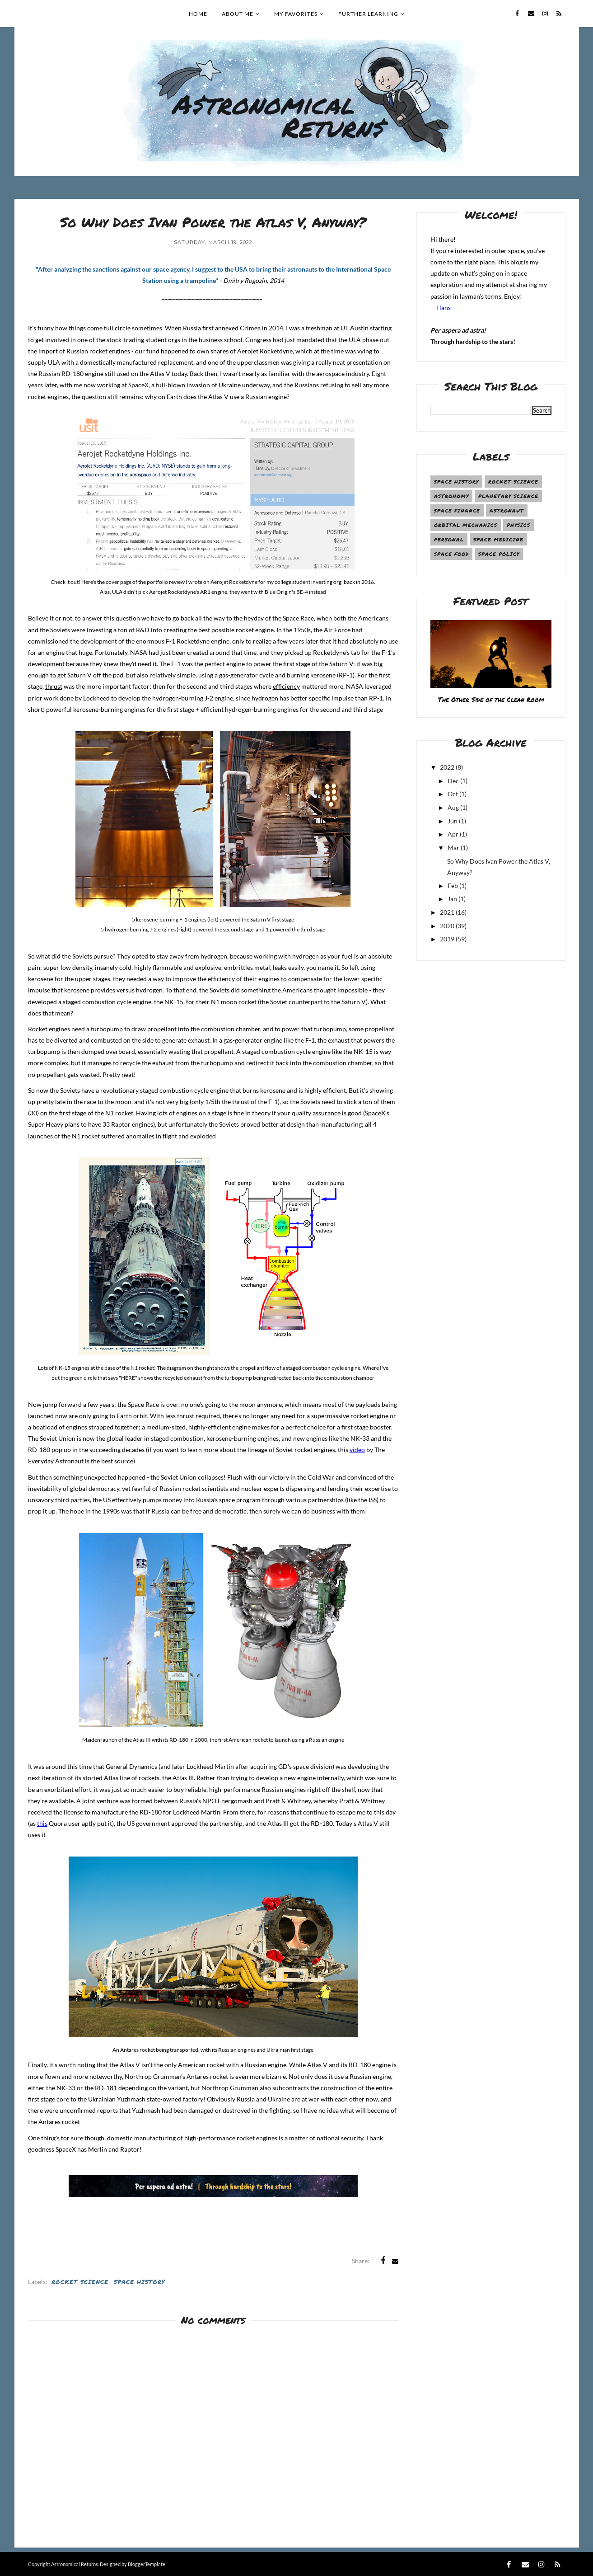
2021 (447, 912)
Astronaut (507, 510)
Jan (452, 899)
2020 (447, 926)
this (42, 1823)
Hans (443, 307)
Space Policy (498, 553)
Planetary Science (508, 496)
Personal (449, 539)
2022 (447, 767)
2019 (447, 939)
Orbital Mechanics (465, 525)
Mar (453, 847)
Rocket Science (79, 2282)
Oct (453, 794)
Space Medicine (498, 539)
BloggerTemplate (146, 2564)
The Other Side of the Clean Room (491, 699)
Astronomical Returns (74, 2564)
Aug (453, 807)
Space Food (451, 553)
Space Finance (457, 510)
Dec (453, 781)
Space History (139, 2282)
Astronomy (451, 496)
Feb (453, 885)
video (357, 1449)
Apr (453, 834)
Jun (453, 821)
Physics (518, 525)
